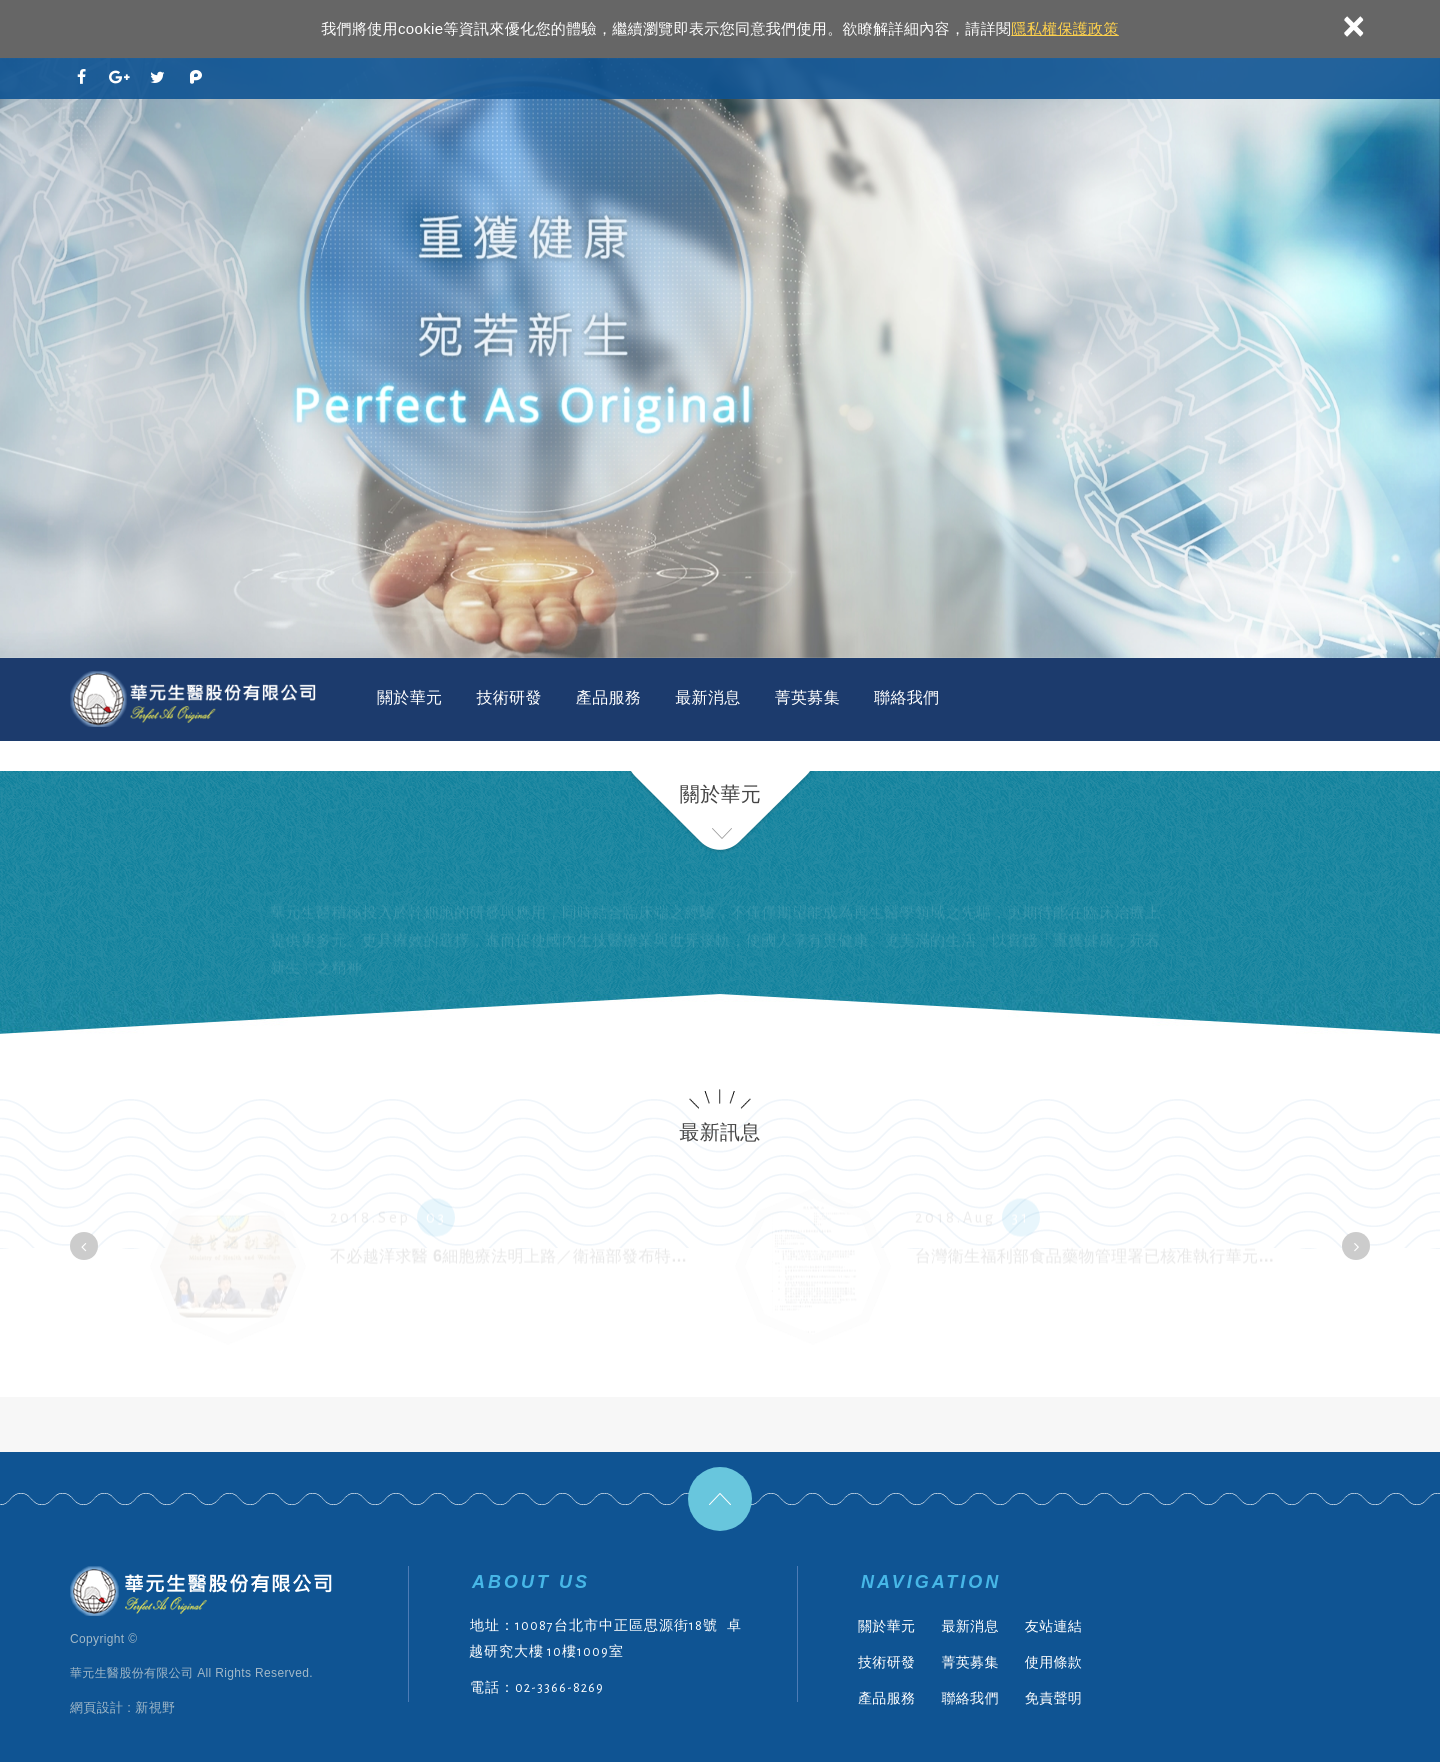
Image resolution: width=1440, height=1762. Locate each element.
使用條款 (1053, 1662)
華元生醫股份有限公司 (195, 699)
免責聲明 (1053, 1698)
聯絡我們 (906, 697)
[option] (720, 358)
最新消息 (707, 697)
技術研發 (508, 697)
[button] (84, 1246)
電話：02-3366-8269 (537, 1688)
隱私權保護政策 (1064, 28)
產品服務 (608, 697)
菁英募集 (807, 697)
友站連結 (1053, 1626)
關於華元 (409, 697)
